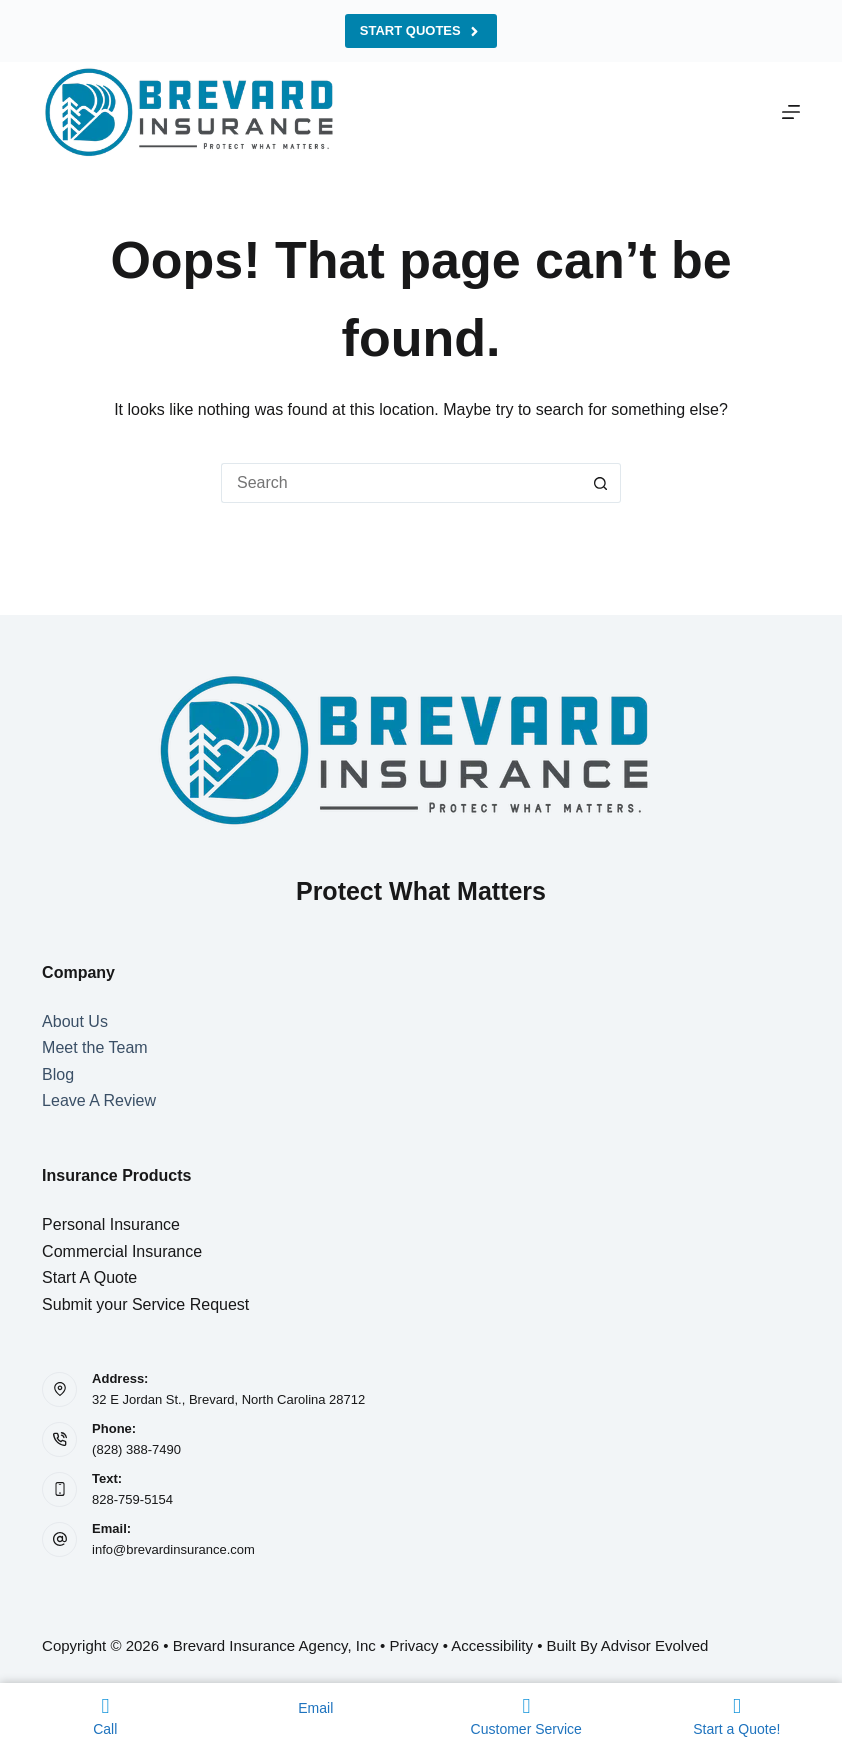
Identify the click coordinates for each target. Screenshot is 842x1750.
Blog (58, 1074)
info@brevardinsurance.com (173, 1549)
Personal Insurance (111, 1224)
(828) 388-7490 (136, 1449)
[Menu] (791, 112)
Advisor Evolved (655, 1645)
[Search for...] (401, 483)
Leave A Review (99, 1100)
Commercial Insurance (122, 1251)
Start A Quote (89, 1277)
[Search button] (601, 483)
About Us (75, 1021)
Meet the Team (95, 1047)
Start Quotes (421, 31)
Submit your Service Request (145, 1304)
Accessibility (492, 1645)
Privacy (413, 1645)
